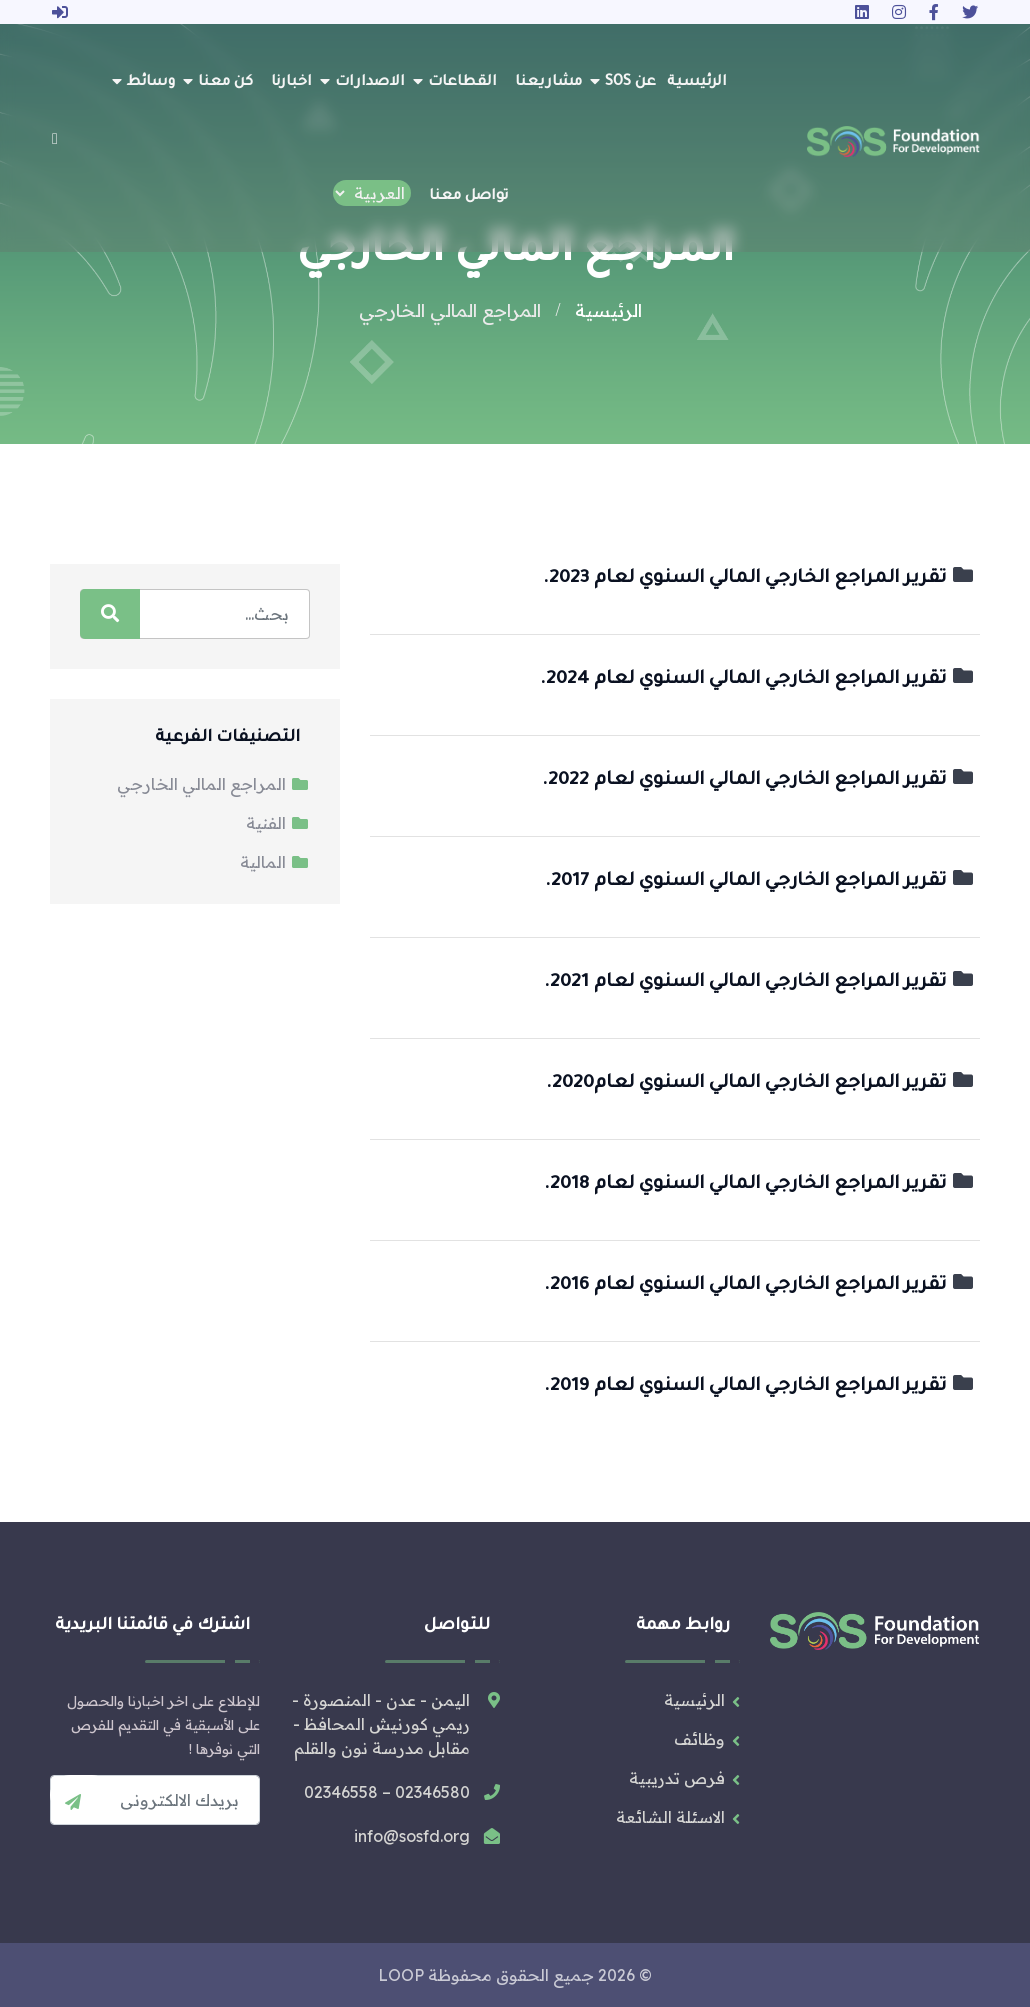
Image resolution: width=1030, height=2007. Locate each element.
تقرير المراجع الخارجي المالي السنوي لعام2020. (760, 1084)
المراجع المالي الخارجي (213, 784)
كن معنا (225, 83)
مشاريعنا (548, 83)
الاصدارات (370, 83)
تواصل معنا (468, 197)
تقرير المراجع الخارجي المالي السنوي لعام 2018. (759, 1185)
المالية (275, 862)
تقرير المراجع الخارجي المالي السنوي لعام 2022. (758, 781)
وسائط (151, 83)
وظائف (699, 1739)
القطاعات (462, 83)
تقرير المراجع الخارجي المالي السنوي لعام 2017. (760, 882)
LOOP (401, 1975)
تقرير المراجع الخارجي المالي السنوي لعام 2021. (759, 983)
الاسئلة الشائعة (670, 1817)
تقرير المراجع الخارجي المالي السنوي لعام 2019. (759, 1387)
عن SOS (630, 83)
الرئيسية (697, 83)
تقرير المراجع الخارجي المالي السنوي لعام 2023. (759, 579)
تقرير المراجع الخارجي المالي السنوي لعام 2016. (759, 1286)
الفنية (278, 823)
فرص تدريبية (677, 1778)
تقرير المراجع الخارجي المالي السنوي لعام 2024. (757, 680)
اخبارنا (291, 83)
